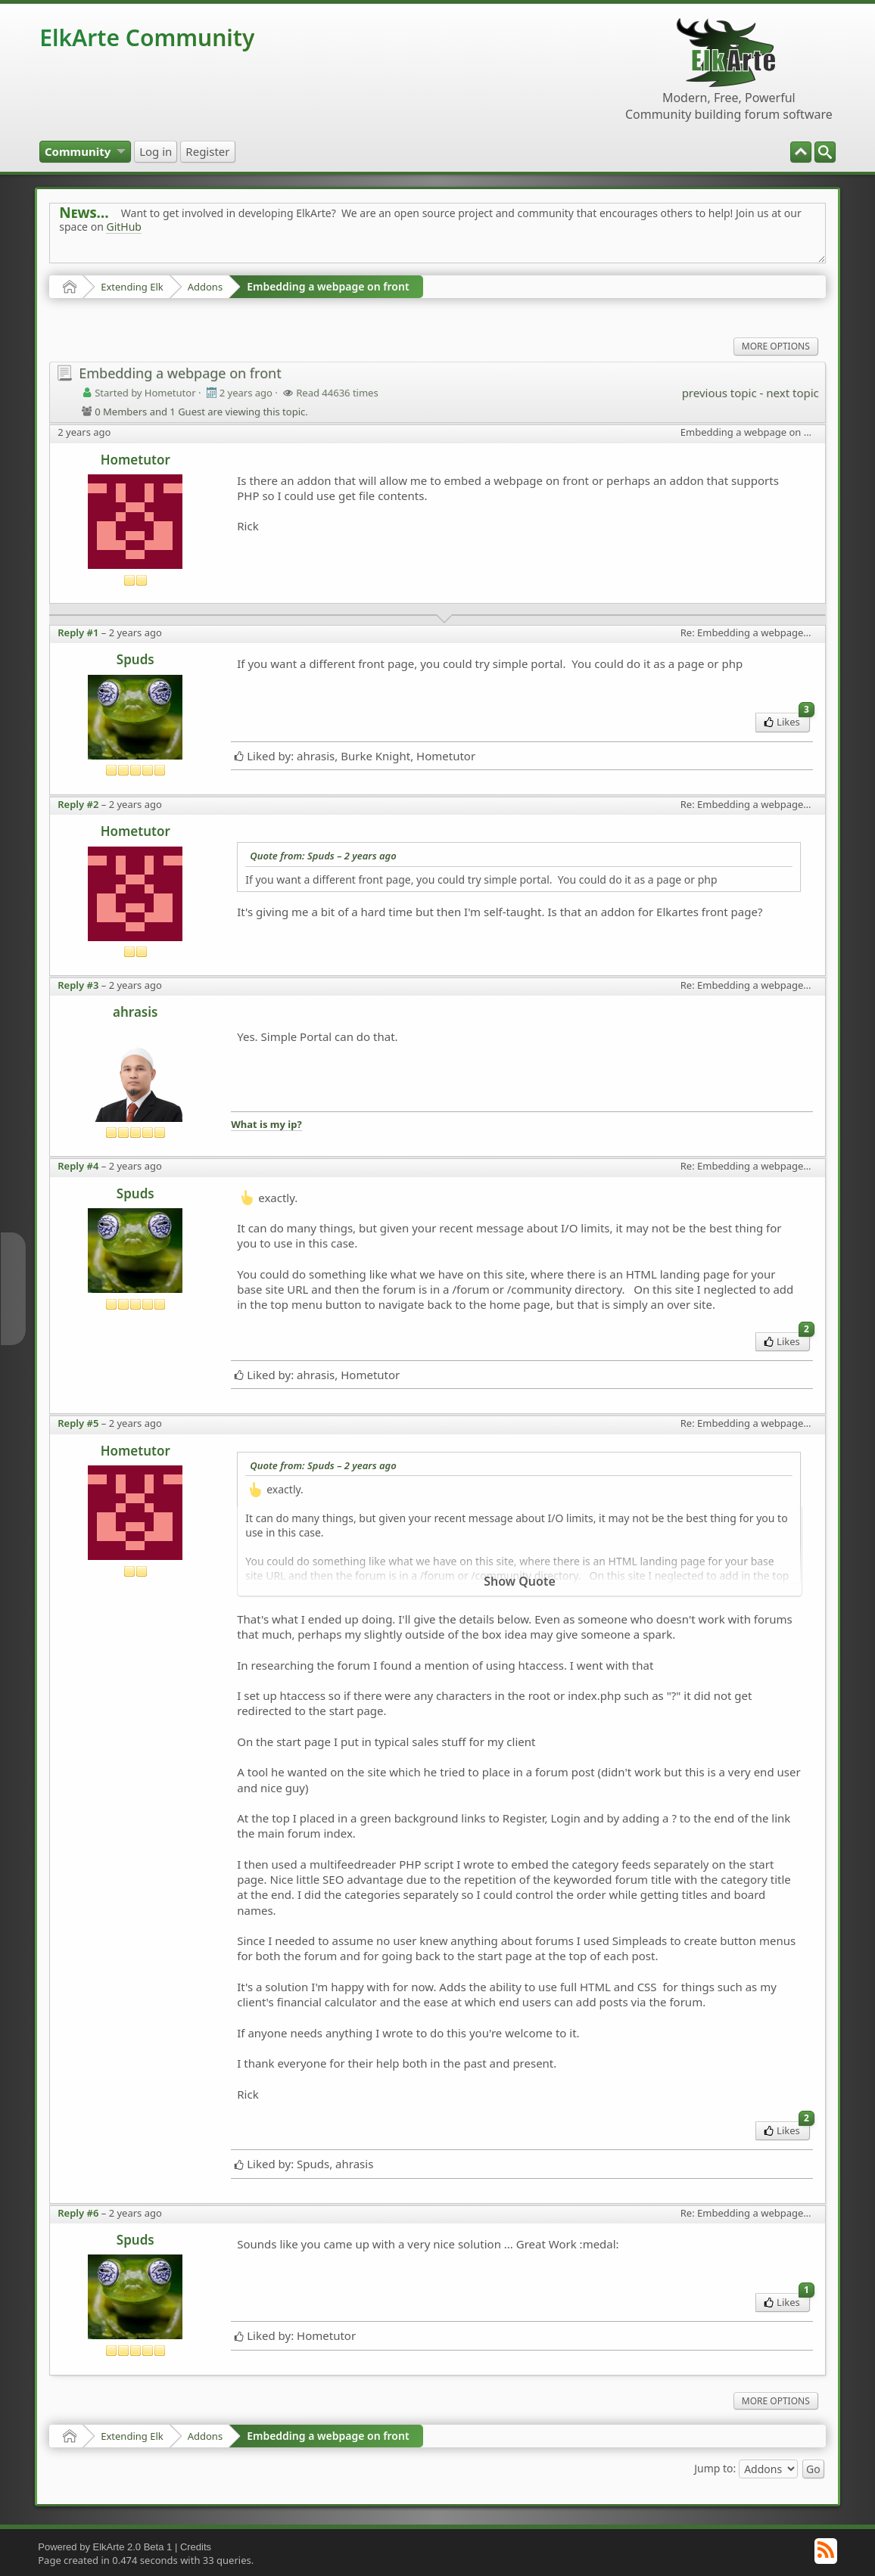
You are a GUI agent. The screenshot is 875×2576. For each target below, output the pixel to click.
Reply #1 (78, 632)
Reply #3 (78, 985)
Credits (195, 2547)
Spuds (135, 659)
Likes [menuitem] (787, 721)
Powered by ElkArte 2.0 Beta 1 (105, 2547)
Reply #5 (78, 1423)
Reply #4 (78, 1166)
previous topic (719, 392)
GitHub (124, 226)
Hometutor (135, 459)
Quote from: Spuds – (323, 855)
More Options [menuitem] (776, 346)
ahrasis (135, 1012)
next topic (792, 392)
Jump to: (715, 2468)
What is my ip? (266, 1124)
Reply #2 (78, 804)
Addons (205, 287)
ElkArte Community (146, 37)
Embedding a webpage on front (328, 286)
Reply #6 (78, 2213)
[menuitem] (825, 152)
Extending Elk (132, 287)
